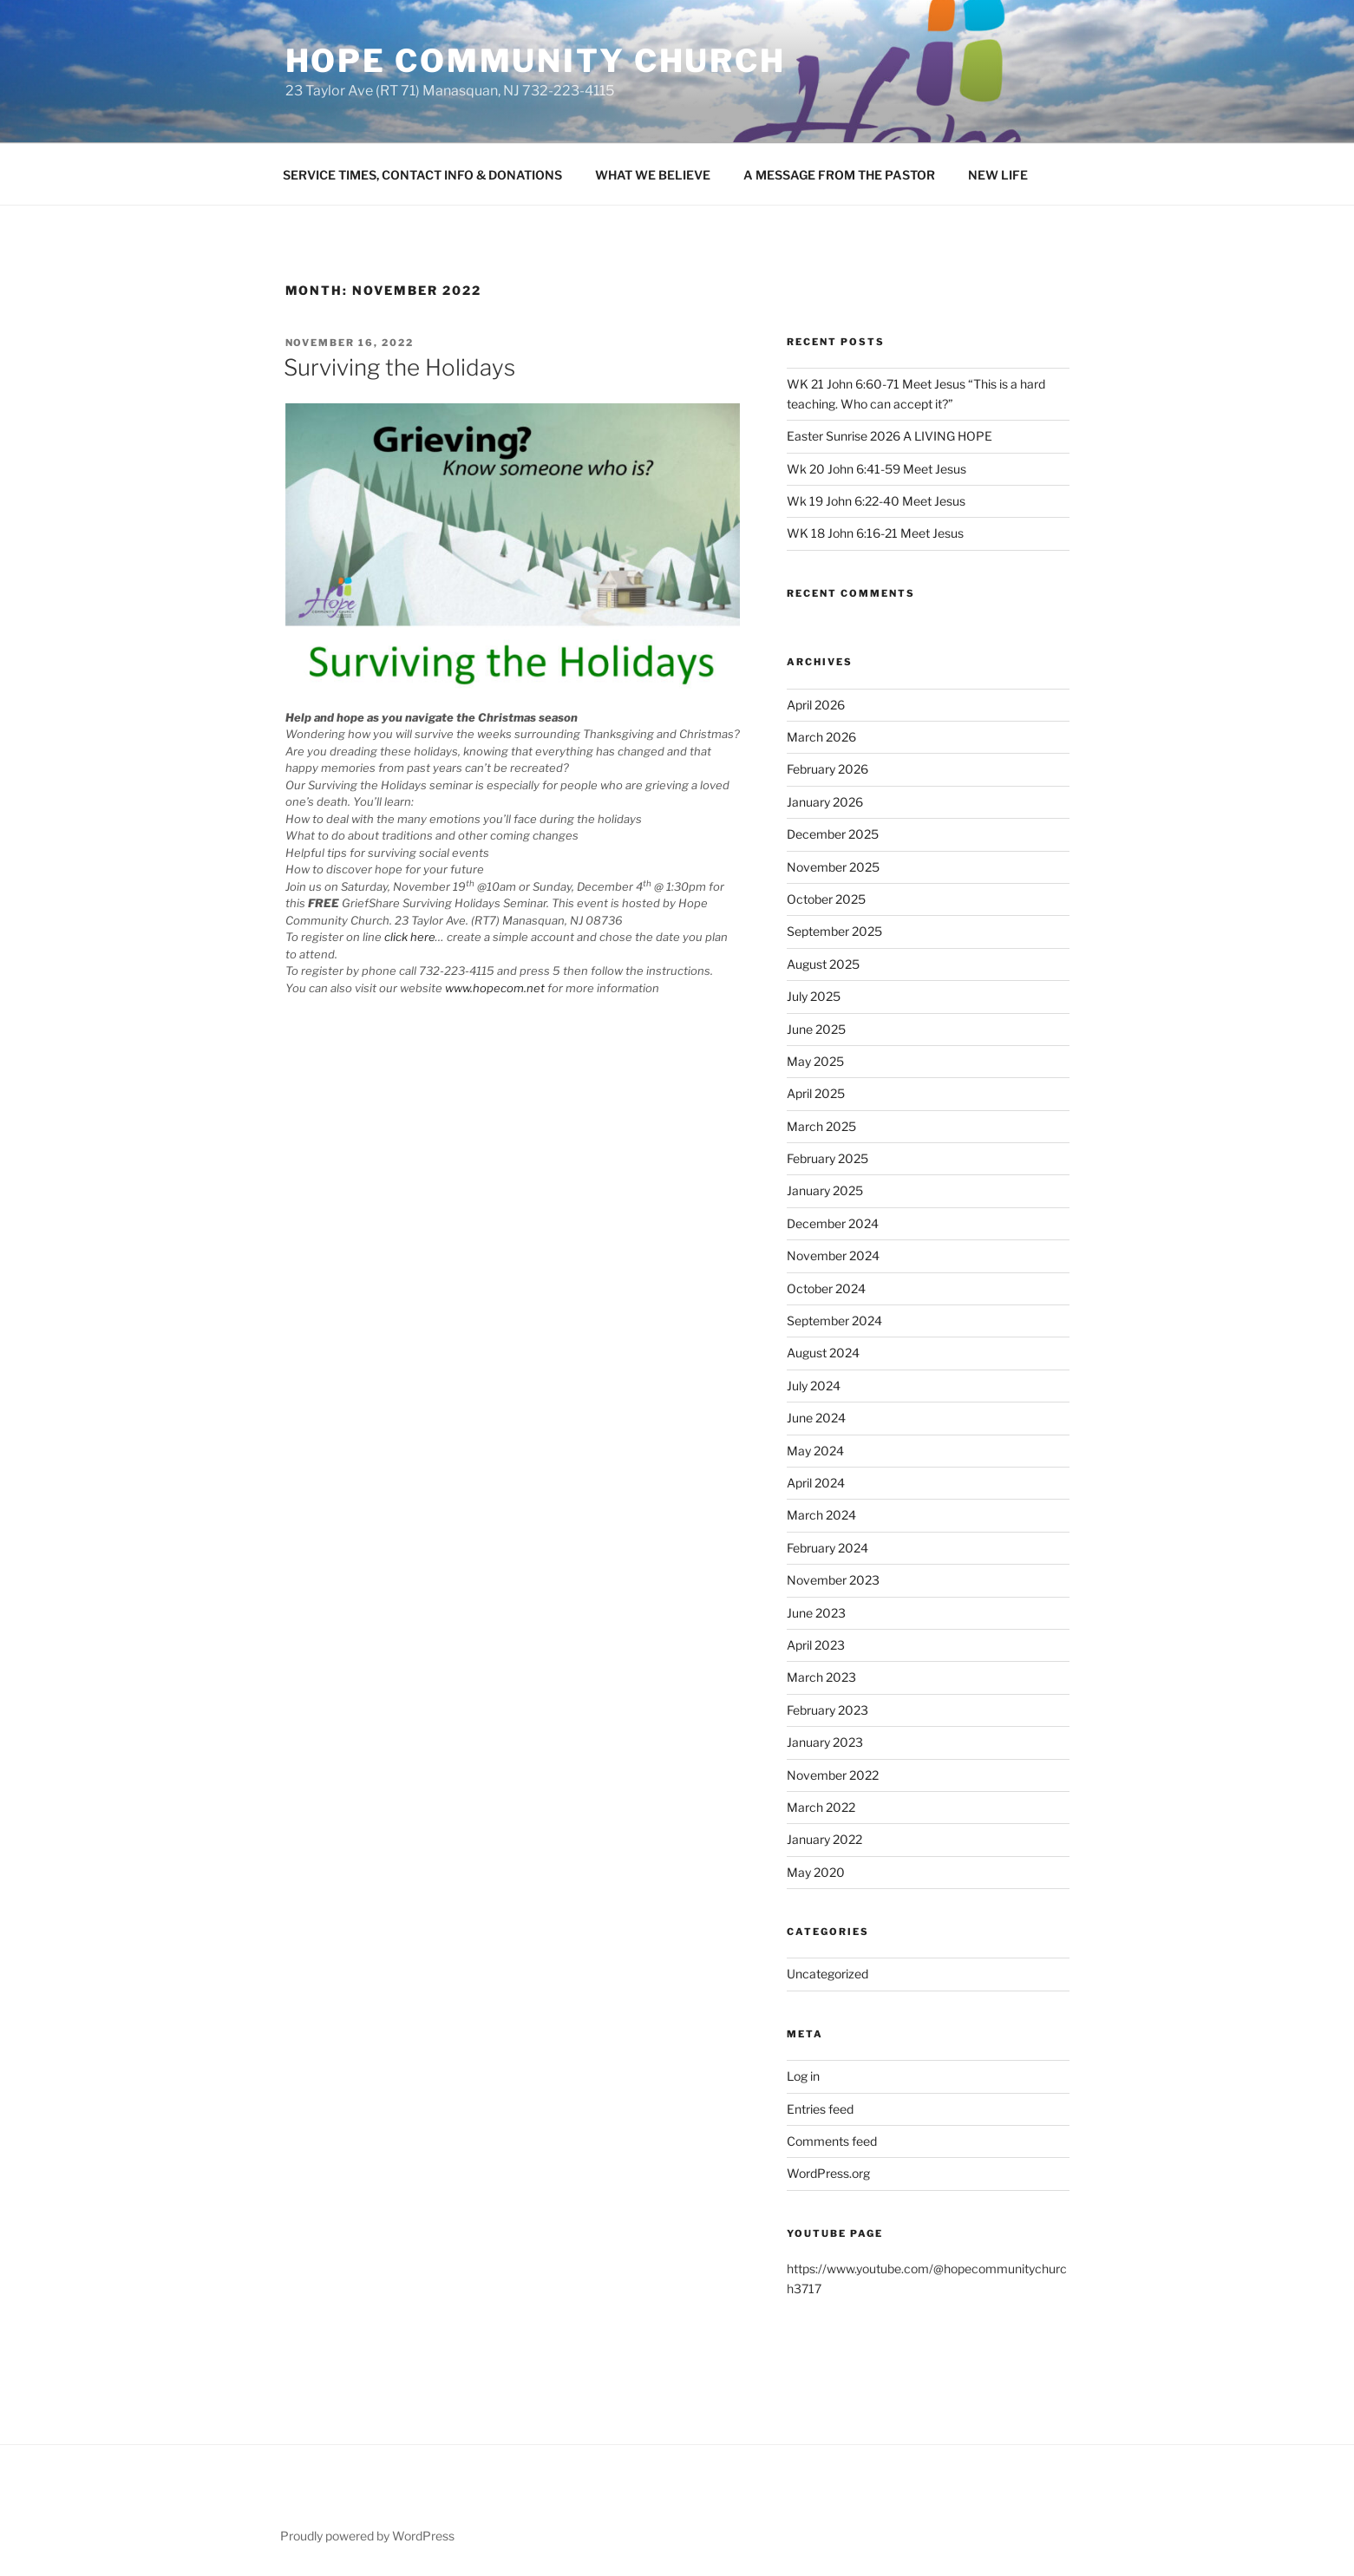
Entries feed (820, 2109)
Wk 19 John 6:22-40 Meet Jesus (876, 501)
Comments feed (832, 2141)
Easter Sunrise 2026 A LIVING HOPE (889, 435)
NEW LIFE (998, 174)
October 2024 (826, 1288)
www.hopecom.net (495, 988)
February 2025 (827, 1158)
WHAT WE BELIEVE (652, 174)
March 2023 (821, 1677)
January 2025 (825, 1190)
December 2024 (833, 1223)
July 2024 (814, 1385)
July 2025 (814, 996)
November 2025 (833, 867)
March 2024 (821, 1514)
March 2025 (821, 1126)
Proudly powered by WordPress (367, 2535)
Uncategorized (827, 1973)
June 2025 (816, 1029)
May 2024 (815, 1450)
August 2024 (823, 1352)
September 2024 (834, 1320)
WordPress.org (828, 2173)
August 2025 (823, 964)
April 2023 (816, 1645)
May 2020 (816, 1872)
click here (409, 937)
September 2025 (834, 931)
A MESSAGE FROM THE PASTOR (839, 174)
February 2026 (827, 769)
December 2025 (833, 834)
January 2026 (825, 801)
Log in (803, 2076)
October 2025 (826, 899)
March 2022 (821, 1807)
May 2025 (815, 1061)
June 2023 (816, 1612)
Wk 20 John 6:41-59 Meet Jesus (876, 468)
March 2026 (821, 736)
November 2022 (833, 1775)
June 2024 (816, 1417)
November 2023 (833, 1579)
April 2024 (816, 1482)
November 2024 (833, 1255)
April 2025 (816, 1093)
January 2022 (824, 1839)
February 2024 (827, 1547)
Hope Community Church (535, 61)
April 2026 (816, 704)
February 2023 (827, 1710)
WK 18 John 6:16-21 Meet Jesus (875, 533)
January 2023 (825, 1742)
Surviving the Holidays (399, 367)
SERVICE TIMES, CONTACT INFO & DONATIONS (422, 174)
